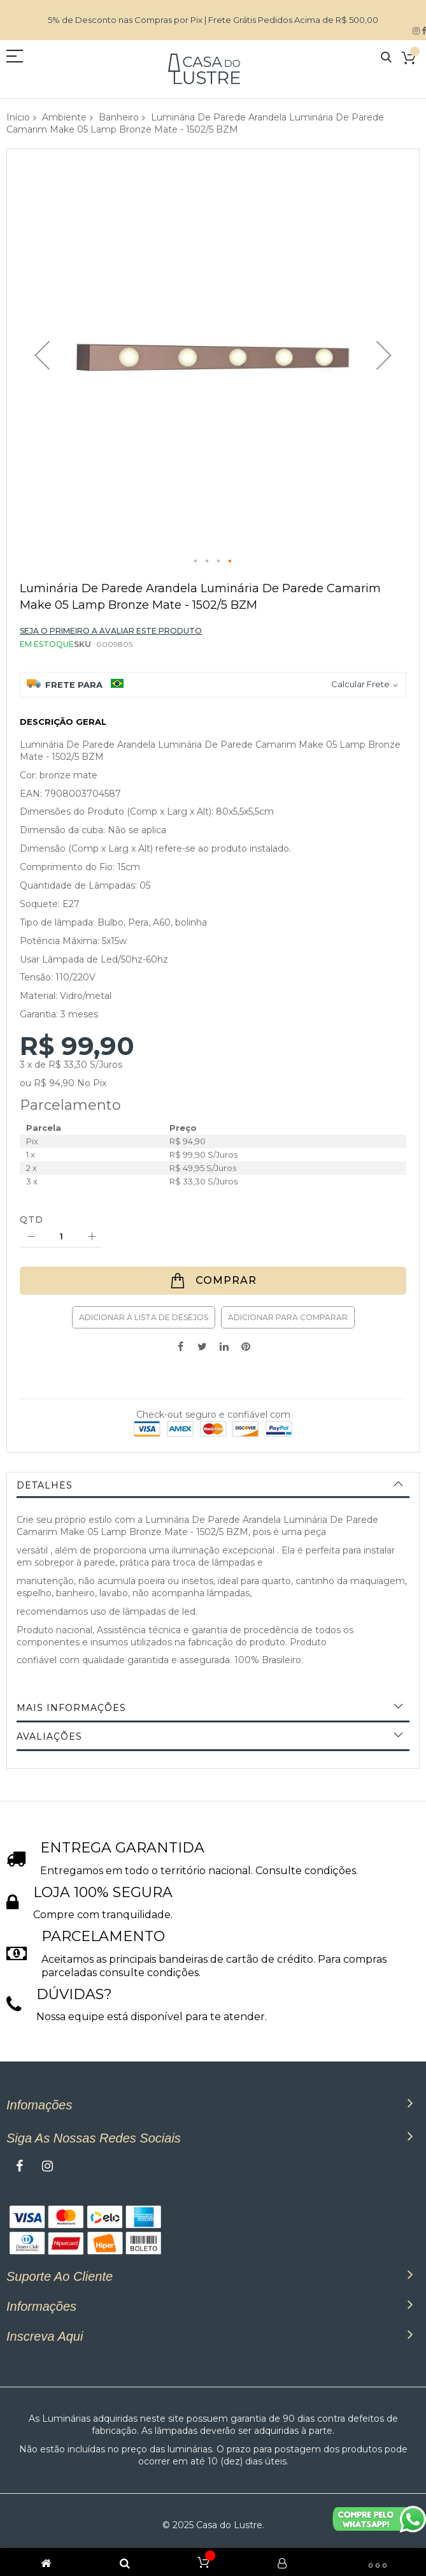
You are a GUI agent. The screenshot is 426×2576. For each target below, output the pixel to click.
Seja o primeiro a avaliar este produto (111, 631)
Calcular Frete (360, 684)
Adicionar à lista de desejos (143, 1317)
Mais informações (71, 1708)
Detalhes (45, 1485)
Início (18, 117)
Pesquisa (386, 58)
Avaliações (49, 1736)
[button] (42, 355)
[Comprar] (213, 1281)
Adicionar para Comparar (288, 1317)
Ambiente (64, 117)
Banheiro (119, 117)
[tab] (213, 1485)
